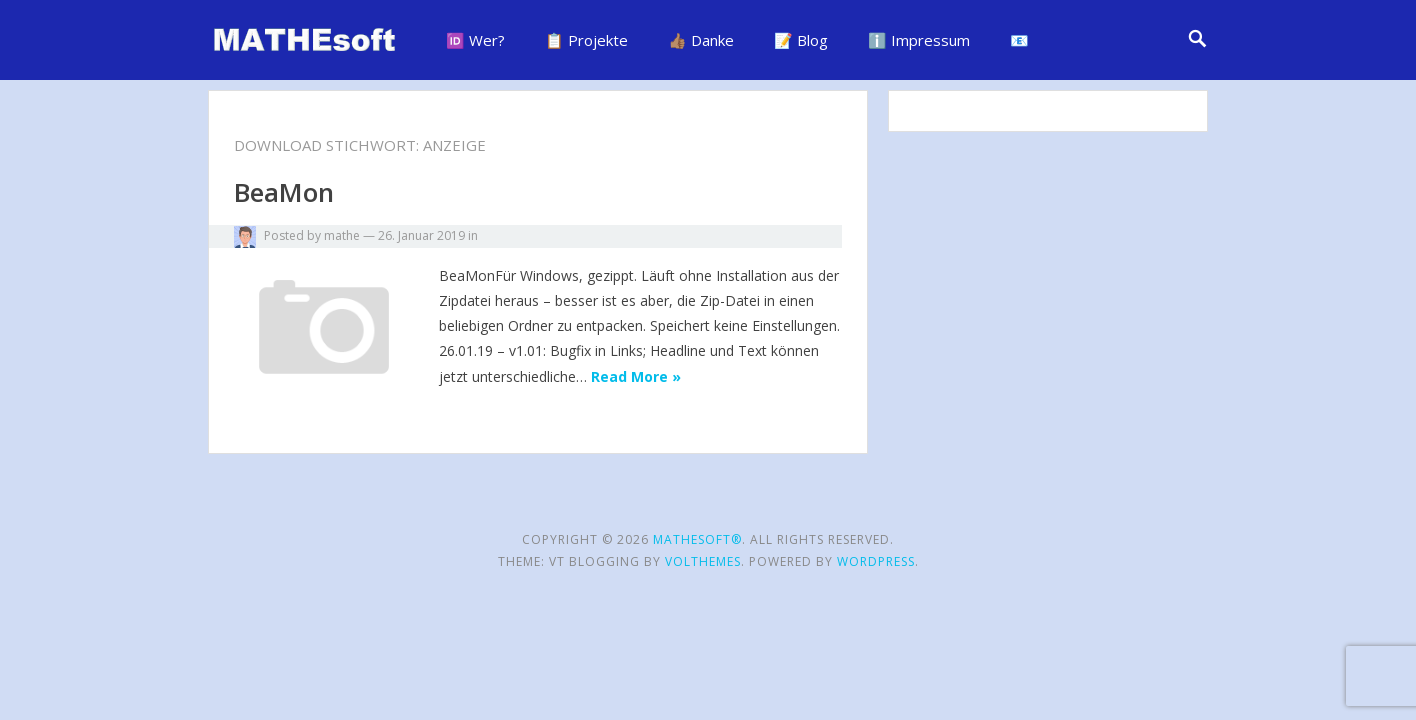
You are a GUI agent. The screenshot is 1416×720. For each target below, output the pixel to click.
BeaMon (284, 192)
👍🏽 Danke (701, 40)
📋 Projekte (586, 40)
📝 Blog (801, 40)
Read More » (636, 376)
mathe (342, 235)
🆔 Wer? (475, 40)
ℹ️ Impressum (919, 40)
